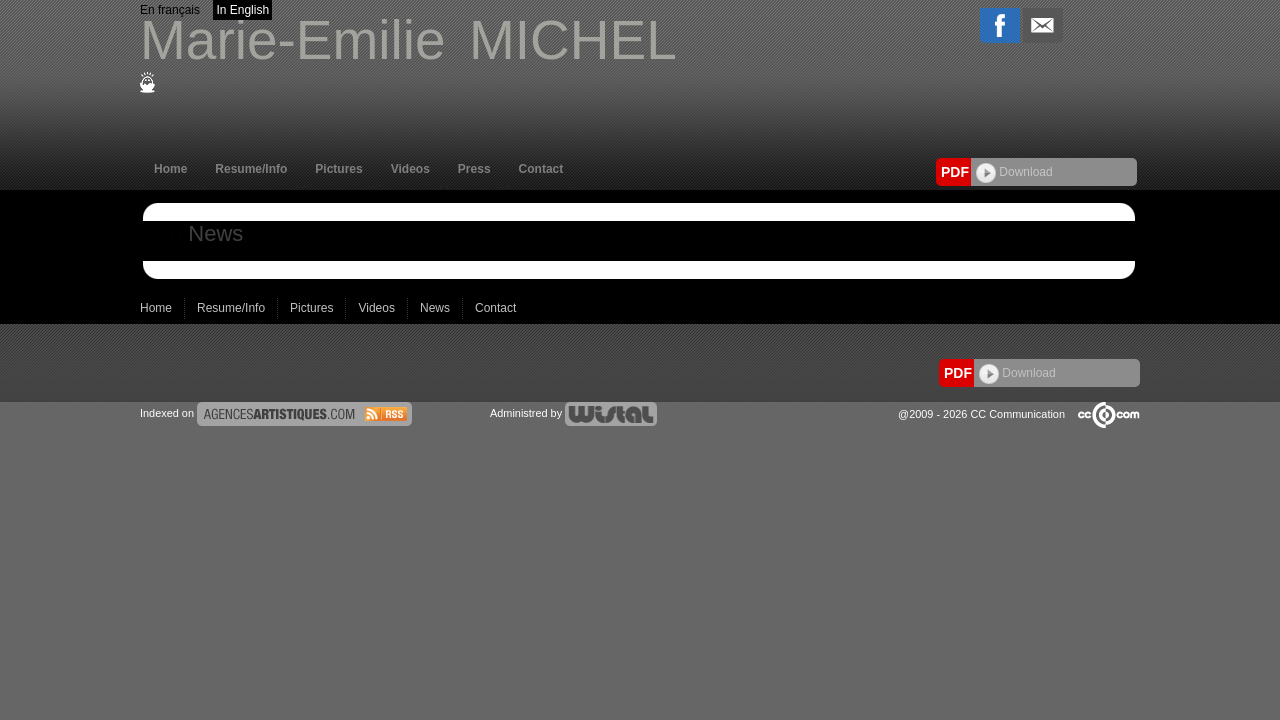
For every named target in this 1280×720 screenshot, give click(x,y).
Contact (541, 169)
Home (170, 169)
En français (170, 10)
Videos (410, 169)
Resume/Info (251, 169)
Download (1014, 172)
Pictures (338, 169)
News (436, 308)
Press (474, 169)
